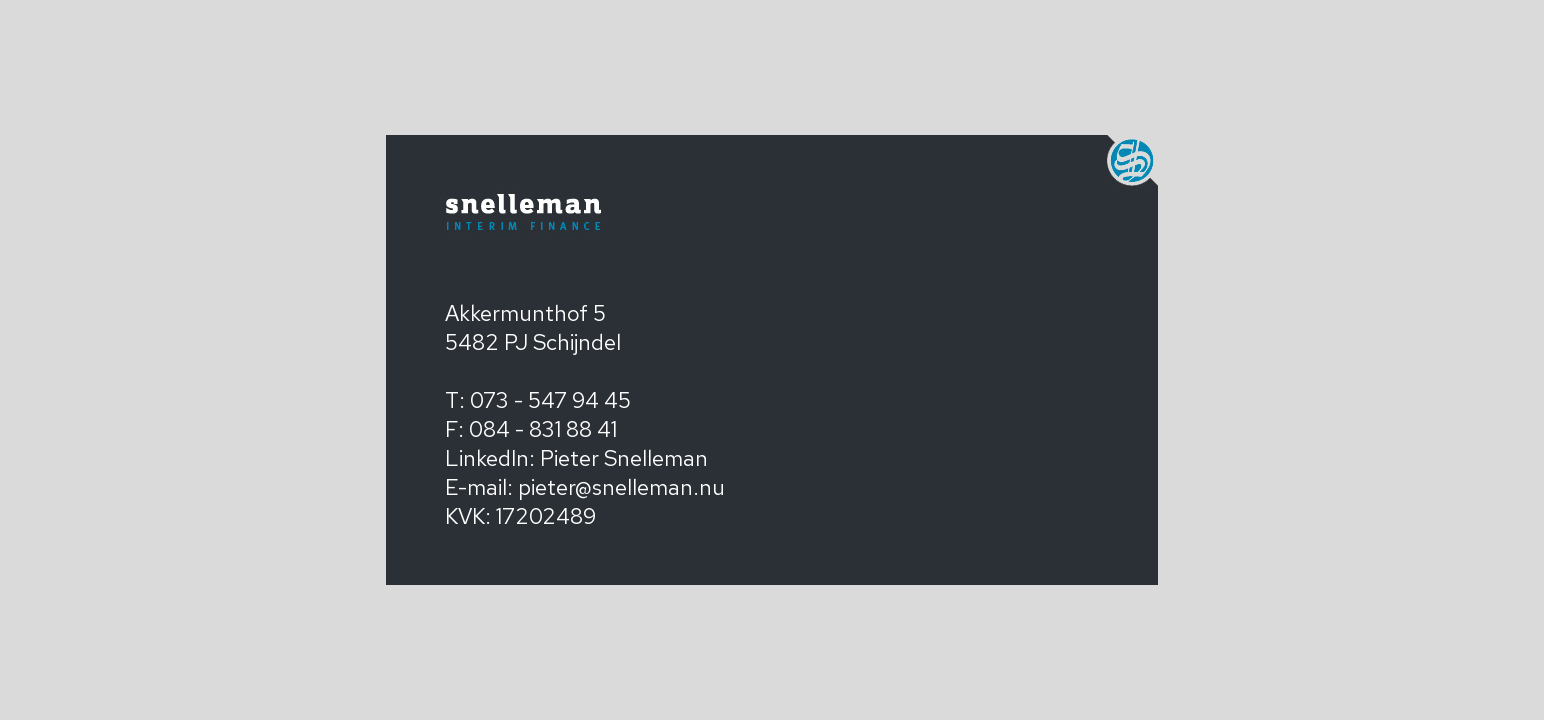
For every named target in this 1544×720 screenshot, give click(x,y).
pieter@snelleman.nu (621, 487)
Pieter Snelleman (624, 458)
